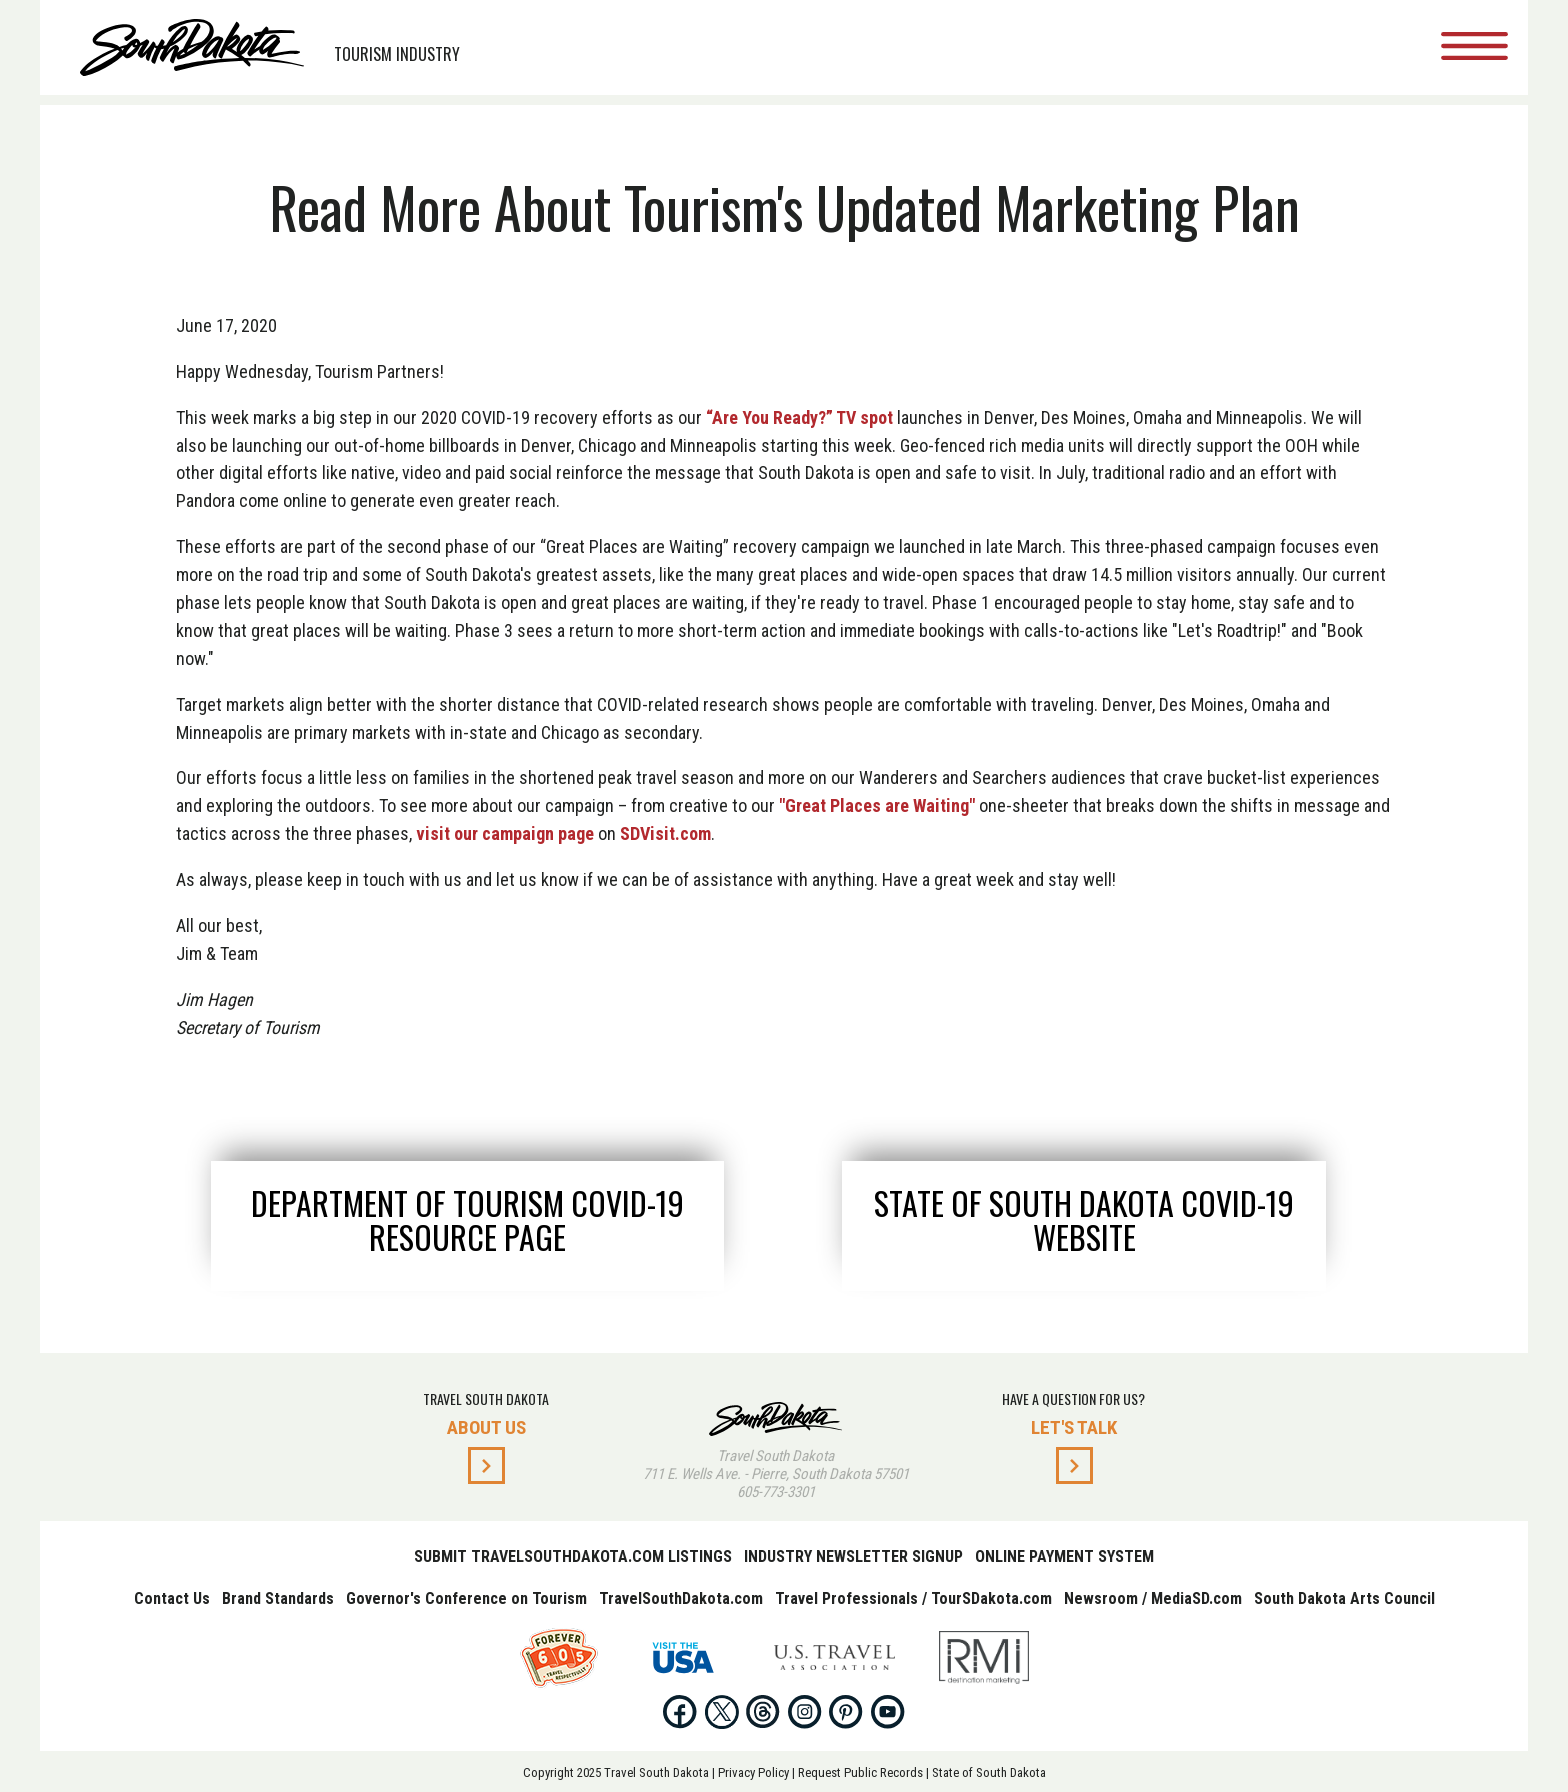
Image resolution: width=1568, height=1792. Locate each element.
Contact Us (172, 1598)
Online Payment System (1064, 1556)
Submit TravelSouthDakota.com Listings (573, 1556)
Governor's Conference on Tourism (466, 1598)
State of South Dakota (989, 1772)
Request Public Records (860, 1772)
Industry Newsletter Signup (853, 1556)
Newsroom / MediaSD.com (1153, 1598)
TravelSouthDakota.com (681, 1598)
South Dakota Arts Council (1344, 1598)
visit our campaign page (505, 833)
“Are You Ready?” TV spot (799, 417)
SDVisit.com (665, 833)
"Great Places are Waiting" (877, 805)
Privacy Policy (753, 1772)
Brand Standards (278, 1598)
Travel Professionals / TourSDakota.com (913, 1598)
